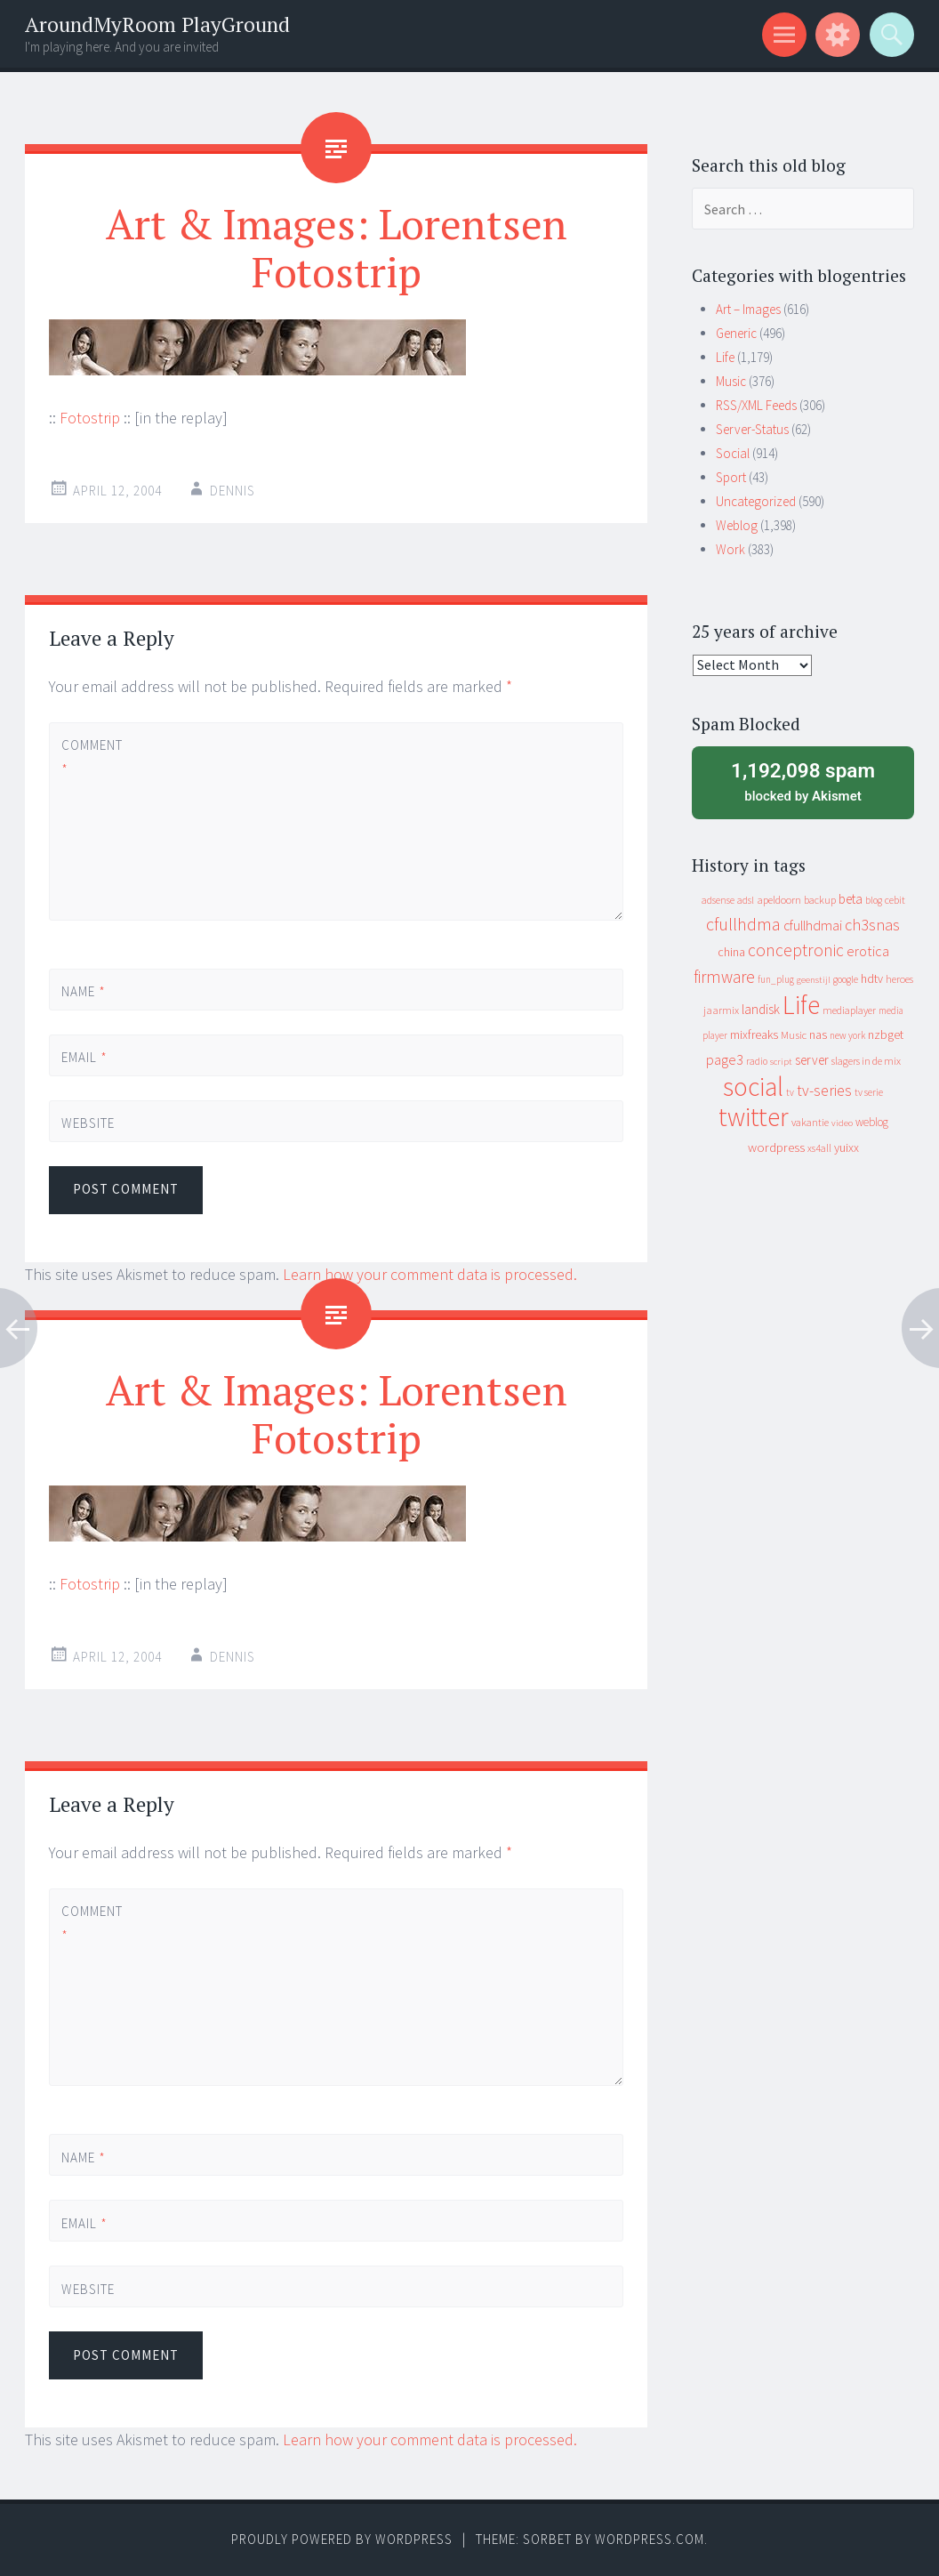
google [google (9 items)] (845, 979)
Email (84, 1057)
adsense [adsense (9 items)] (718, 900)
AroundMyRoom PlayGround (157, 24)
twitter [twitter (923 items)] (753, 1116)
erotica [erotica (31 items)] (868, 951)
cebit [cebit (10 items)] (895, 899)
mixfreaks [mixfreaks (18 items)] (754, 1034)
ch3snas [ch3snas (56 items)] (872, 924)
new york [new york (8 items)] (847, 1035)
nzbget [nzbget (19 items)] (885, 1034)
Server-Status (752, 429)
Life (725, 357)
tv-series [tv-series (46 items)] (824, 1090)
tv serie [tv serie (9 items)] (869, 1092)
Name (83, 991)
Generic (736, 333)
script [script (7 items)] (781, 1061)
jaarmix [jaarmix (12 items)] (721, 1010)
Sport (731, 477)
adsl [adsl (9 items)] (745, 900)
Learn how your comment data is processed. (430, 1274)
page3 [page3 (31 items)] (724, 1059)
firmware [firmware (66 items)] (724, 976)
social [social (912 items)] (753, 1086)
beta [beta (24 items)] (851, 898)
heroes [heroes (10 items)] (899, 979)
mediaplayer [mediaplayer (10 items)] (849, 1010)
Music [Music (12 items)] (794, 1035)
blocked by (802, 781)
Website (88, 1123)
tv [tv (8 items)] (790, 1092)
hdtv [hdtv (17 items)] (872, 978)
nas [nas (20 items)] (818, 1034)
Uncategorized (756, 501)
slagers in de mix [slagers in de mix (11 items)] (866, 1060)
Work (730, 549)
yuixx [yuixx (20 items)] (846, 1147)
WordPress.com (649, 2539)
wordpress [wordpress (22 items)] (776, 1147)
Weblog (737, 525)
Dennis (232, 490)
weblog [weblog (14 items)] (871, 1122)
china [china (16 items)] (731, 952)
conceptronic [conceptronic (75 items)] (796, 950)
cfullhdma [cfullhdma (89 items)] (743, 924)
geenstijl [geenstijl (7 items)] (814, 980)
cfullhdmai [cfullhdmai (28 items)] (812, 925)
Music (731, 381)
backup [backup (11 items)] (820, 899)
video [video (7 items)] (842, 1123)
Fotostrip (90, 417)
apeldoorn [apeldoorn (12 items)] (779, 899)
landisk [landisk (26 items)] (761, 1009)
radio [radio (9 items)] (756, 1061)
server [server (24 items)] (812, 1059)
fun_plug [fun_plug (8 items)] (776, 979)
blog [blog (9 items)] (873, 900)
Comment (91, 757)
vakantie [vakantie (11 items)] (810, 1122)
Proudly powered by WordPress (342, 2539)
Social (733, 453)
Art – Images (748, 309)
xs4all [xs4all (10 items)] (819, 1148)
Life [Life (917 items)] (801, 1004)
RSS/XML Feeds (756, 405)
